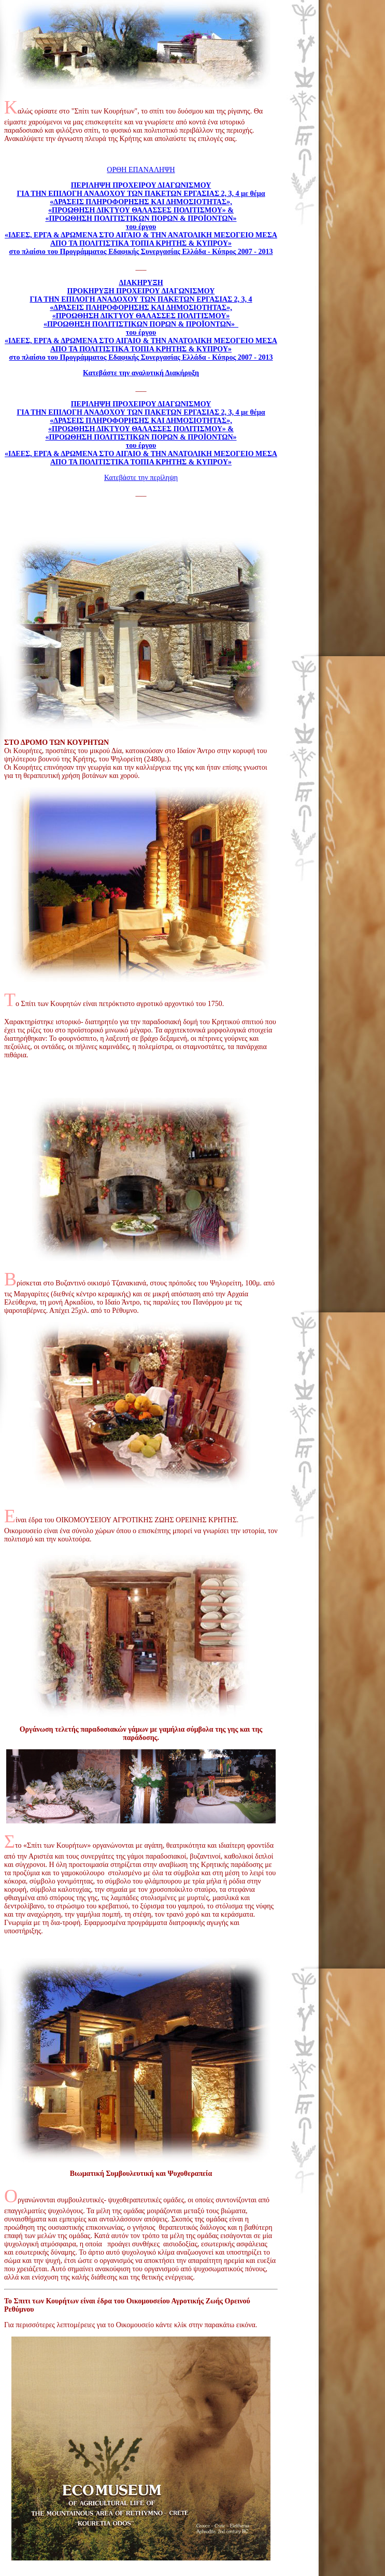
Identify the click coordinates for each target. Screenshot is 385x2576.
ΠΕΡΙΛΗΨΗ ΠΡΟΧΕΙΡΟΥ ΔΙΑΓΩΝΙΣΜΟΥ (141, 404)
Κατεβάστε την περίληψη (141, 478)
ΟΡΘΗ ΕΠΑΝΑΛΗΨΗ (141, 170)
